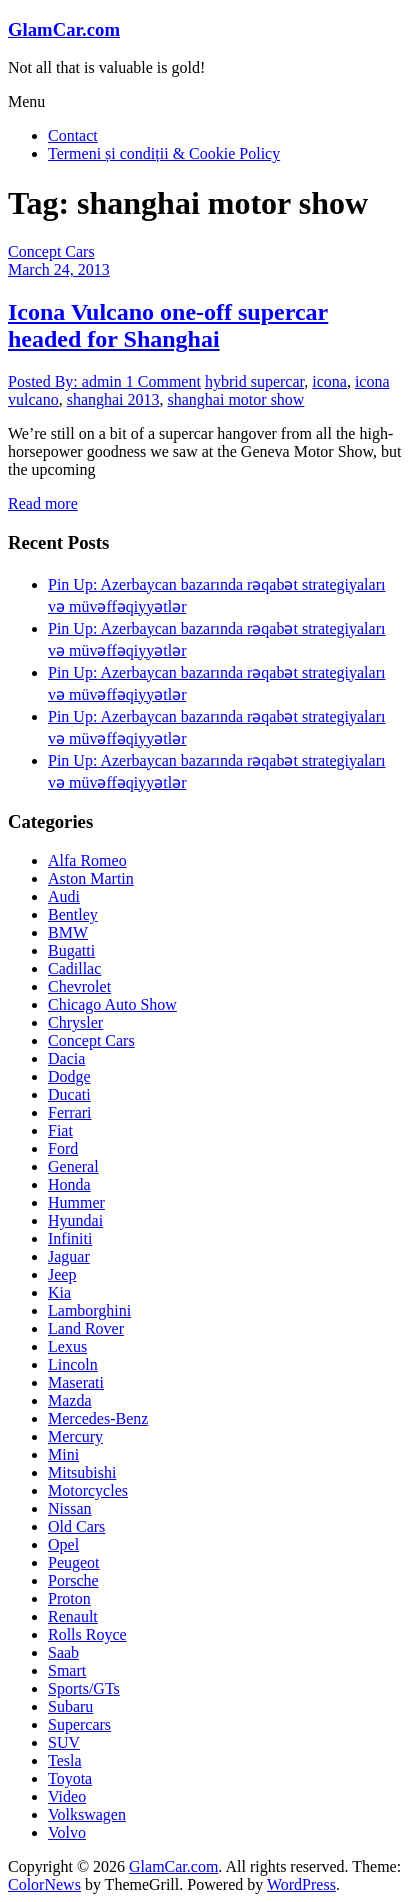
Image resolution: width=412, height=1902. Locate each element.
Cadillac (74, 968)
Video (67, 1796)
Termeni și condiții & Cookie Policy (164, 153)
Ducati (69, 1094)
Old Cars (76, 1526)
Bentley (73, 914)
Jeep (62, 1274)
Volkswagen (87, 1814)
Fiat (60, 1130)
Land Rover (86, 1328)
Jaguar (69, 1256)
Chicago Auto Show (112, 1004)
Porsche (73, 1580)
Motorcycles (88, 1490)
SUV (64, 1742)
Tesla (65, 1760)
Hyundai (75, 1220)
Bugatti (71, 950)
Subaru (70, 1706)
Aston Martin (91, 878)
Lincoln (73, 1364)
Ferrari (70, 1112)
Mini (63, 1454)
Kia (59, 1292)
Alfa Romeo (87, 860)
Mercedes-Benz (98, 1418)
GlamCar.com (64, 29)
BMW (68, 932)
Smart (67, 1670)
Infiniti (70, 1238)
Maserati (76, 1382)
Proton (69, 1598)
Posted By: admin (67, 381)
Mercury (75, 1436)
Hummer (76, 1202)
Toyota (70, 1778)
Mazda (70, 1400)
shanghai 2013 (113, 399)
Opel (63, 1544)
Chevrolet (79, 986)
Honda (69, 1184)
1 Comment (163, 381)
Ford (63, 1148)
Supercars (79, 1724)
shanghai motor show (236, 399)
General (73, 1166)
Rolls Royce (87, 1634)
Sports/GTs (84, 1688)
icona (329, 381)
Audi (64, 896)
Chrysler (75, 1022)
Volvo (67, 1832)
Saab (63, 1652)
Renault (73, 1616)
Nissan (70, 1508)
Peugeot (74, 1562)
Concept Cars (51, 251)
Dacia (66, 1058)
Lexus (67, 1346)
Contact (73, 135)
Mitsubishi (82, 1472)
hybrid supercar (254, 381)
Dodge (69, 1076)
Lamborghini (89, 1310)
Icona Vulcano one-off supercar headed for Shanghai (168, 325)
